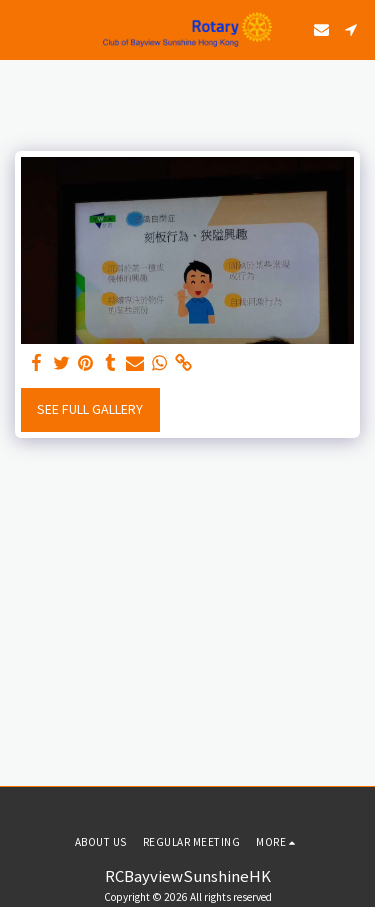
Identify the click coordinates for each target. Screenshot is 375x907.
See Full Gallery (90, 409)
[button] (22, 28)
